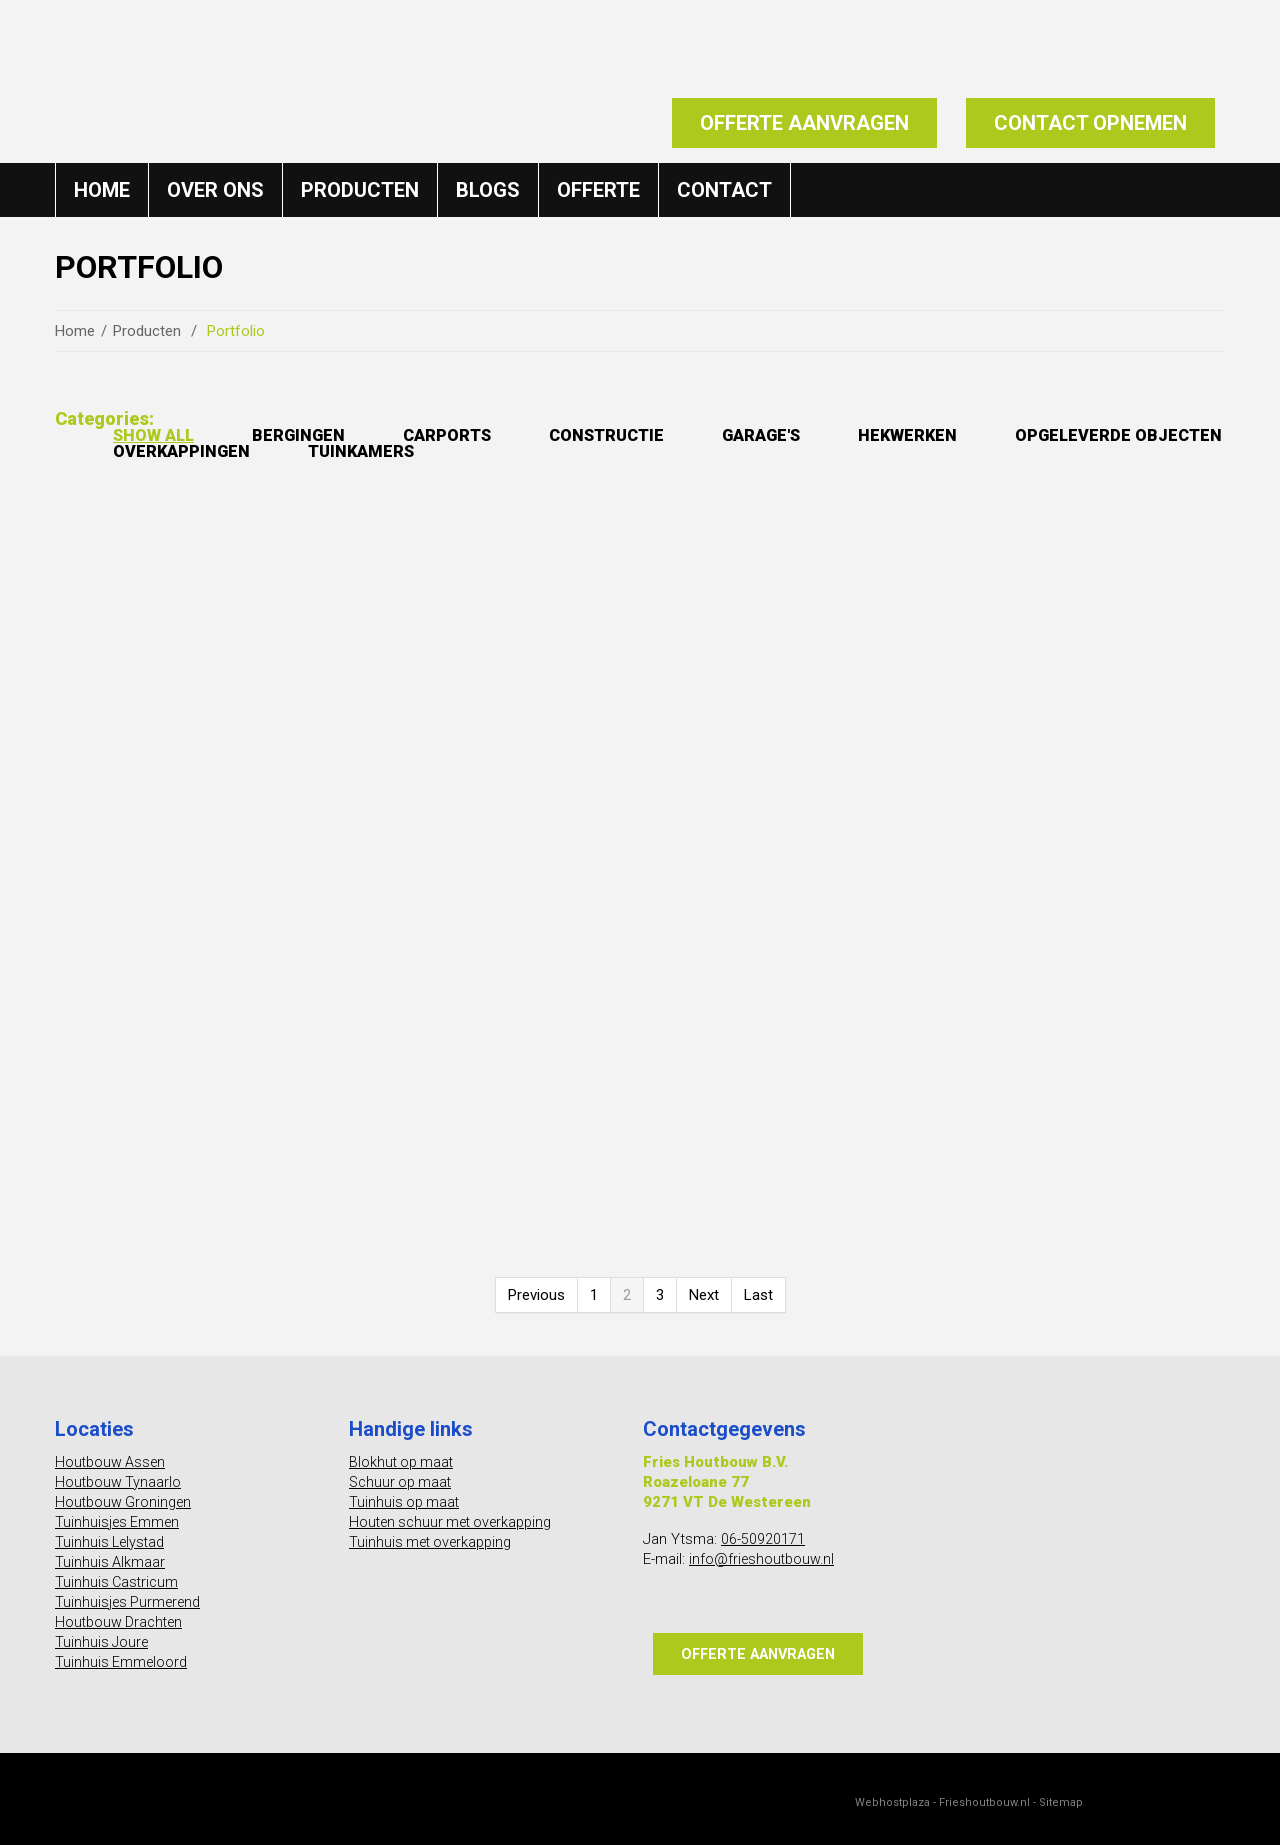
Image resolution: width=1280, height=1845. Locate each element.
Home (102, 188)
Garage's (808, 435)
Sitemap (1061, 1794)
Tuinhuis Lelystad (112, 1533)
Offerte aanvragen (804, 123)
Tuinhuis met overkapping (435, 1533)
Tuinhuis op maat (406, 1493)
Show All (158, 435)
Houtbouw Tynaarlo (119, 1473)
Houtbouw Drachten (122, 1613)
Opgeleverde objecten (227, 453)
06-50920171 (763, 1530)
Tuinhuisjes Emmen (119, 1513)
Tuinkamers (665, 453)
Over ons (215, 188)
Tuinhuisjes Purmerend (131, 1593)
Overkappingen (474, 453)
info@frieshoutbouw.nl (764, 1550)
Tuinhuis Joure (103, 1633)
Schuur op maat (403, 1473)
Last (758, 1286)
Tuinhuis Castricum (118, 1573)
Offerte (598, 188)
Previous (536, 1286)
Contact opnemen (1090, 123)
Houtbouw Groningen (126, 1493)
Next (704, 1286)
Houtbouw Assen (112, 1453)
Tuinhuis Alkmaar (110, 1553)
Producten (360, 188)
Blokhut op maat (403, 1453)
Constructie (642, 435)
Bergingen (312, 435)
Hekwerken (965, 435)
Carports (471, 435)
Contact (724, 188)
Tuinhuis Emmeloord (123, 1653)
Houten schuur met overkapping (457, 1513)
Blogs (488, 188)
